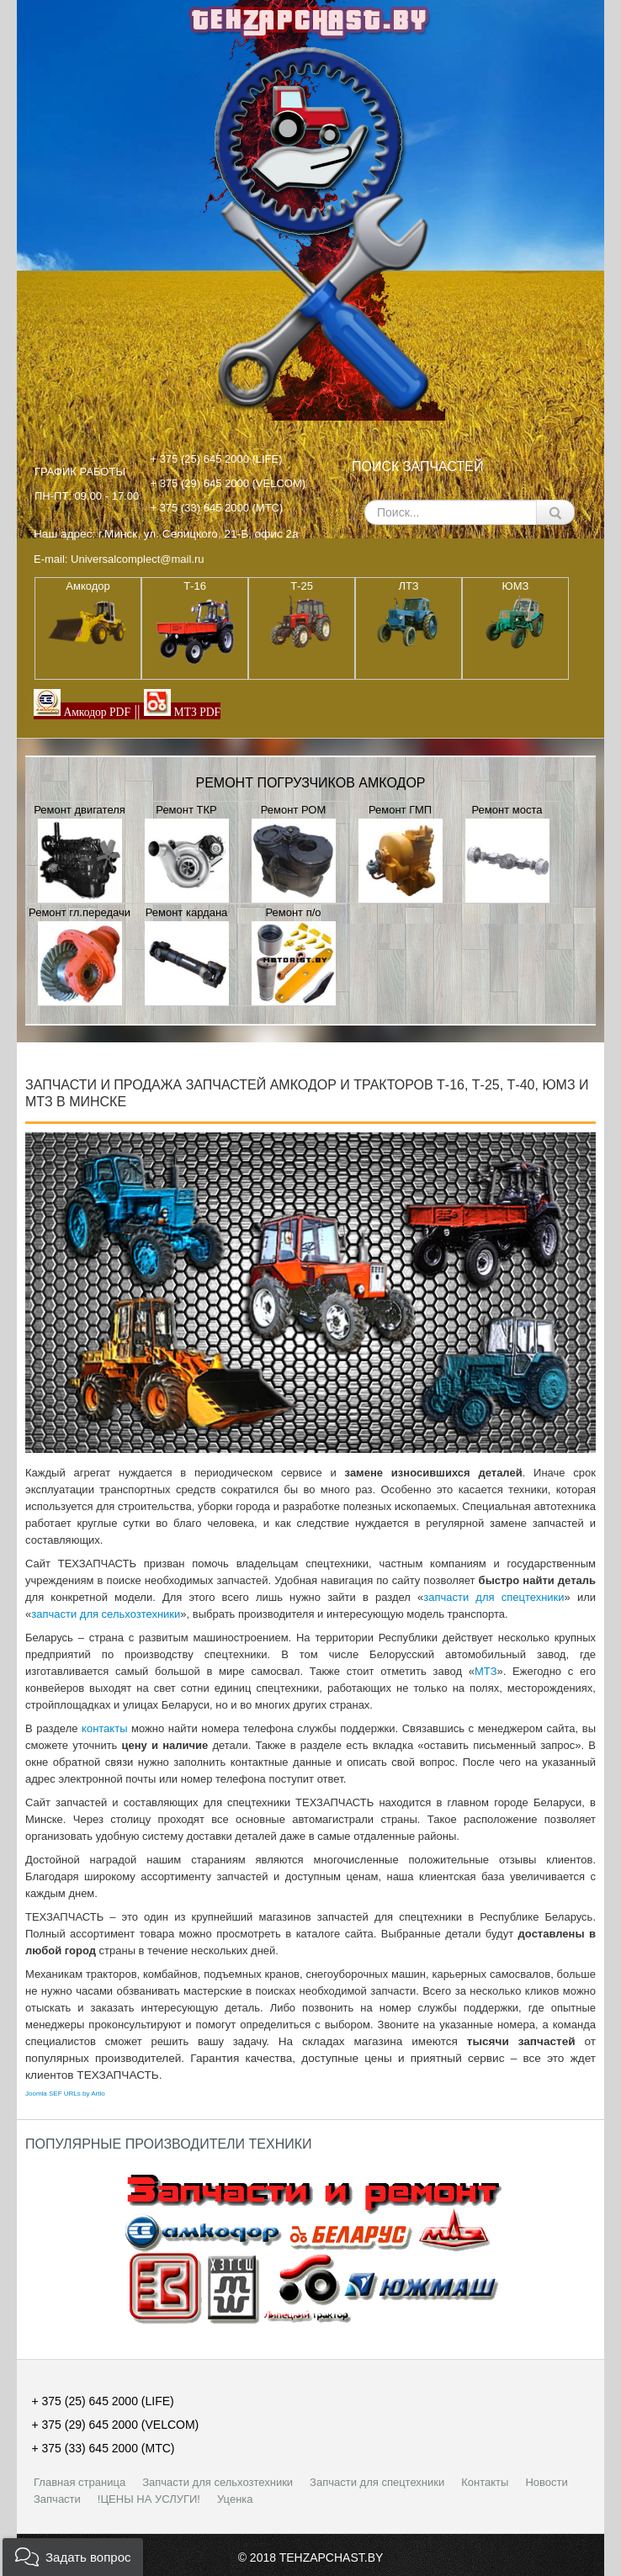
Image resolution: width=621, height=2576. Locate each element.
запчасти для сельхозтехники (105, 1614)
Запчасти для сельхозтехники (217, 2482)
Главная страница (79, 2482)
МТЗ (485, 1671)
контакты (104, 1728)
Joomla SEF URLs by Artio (65, 2093)
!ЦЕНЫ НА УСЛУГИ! (149, 2499)
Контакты (484, 2482)
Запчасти (57, 2499)
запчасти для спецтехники (493, 1597)
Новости (546, 2482)
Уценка (235, 2499)
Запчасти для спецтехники (377, 2482)
